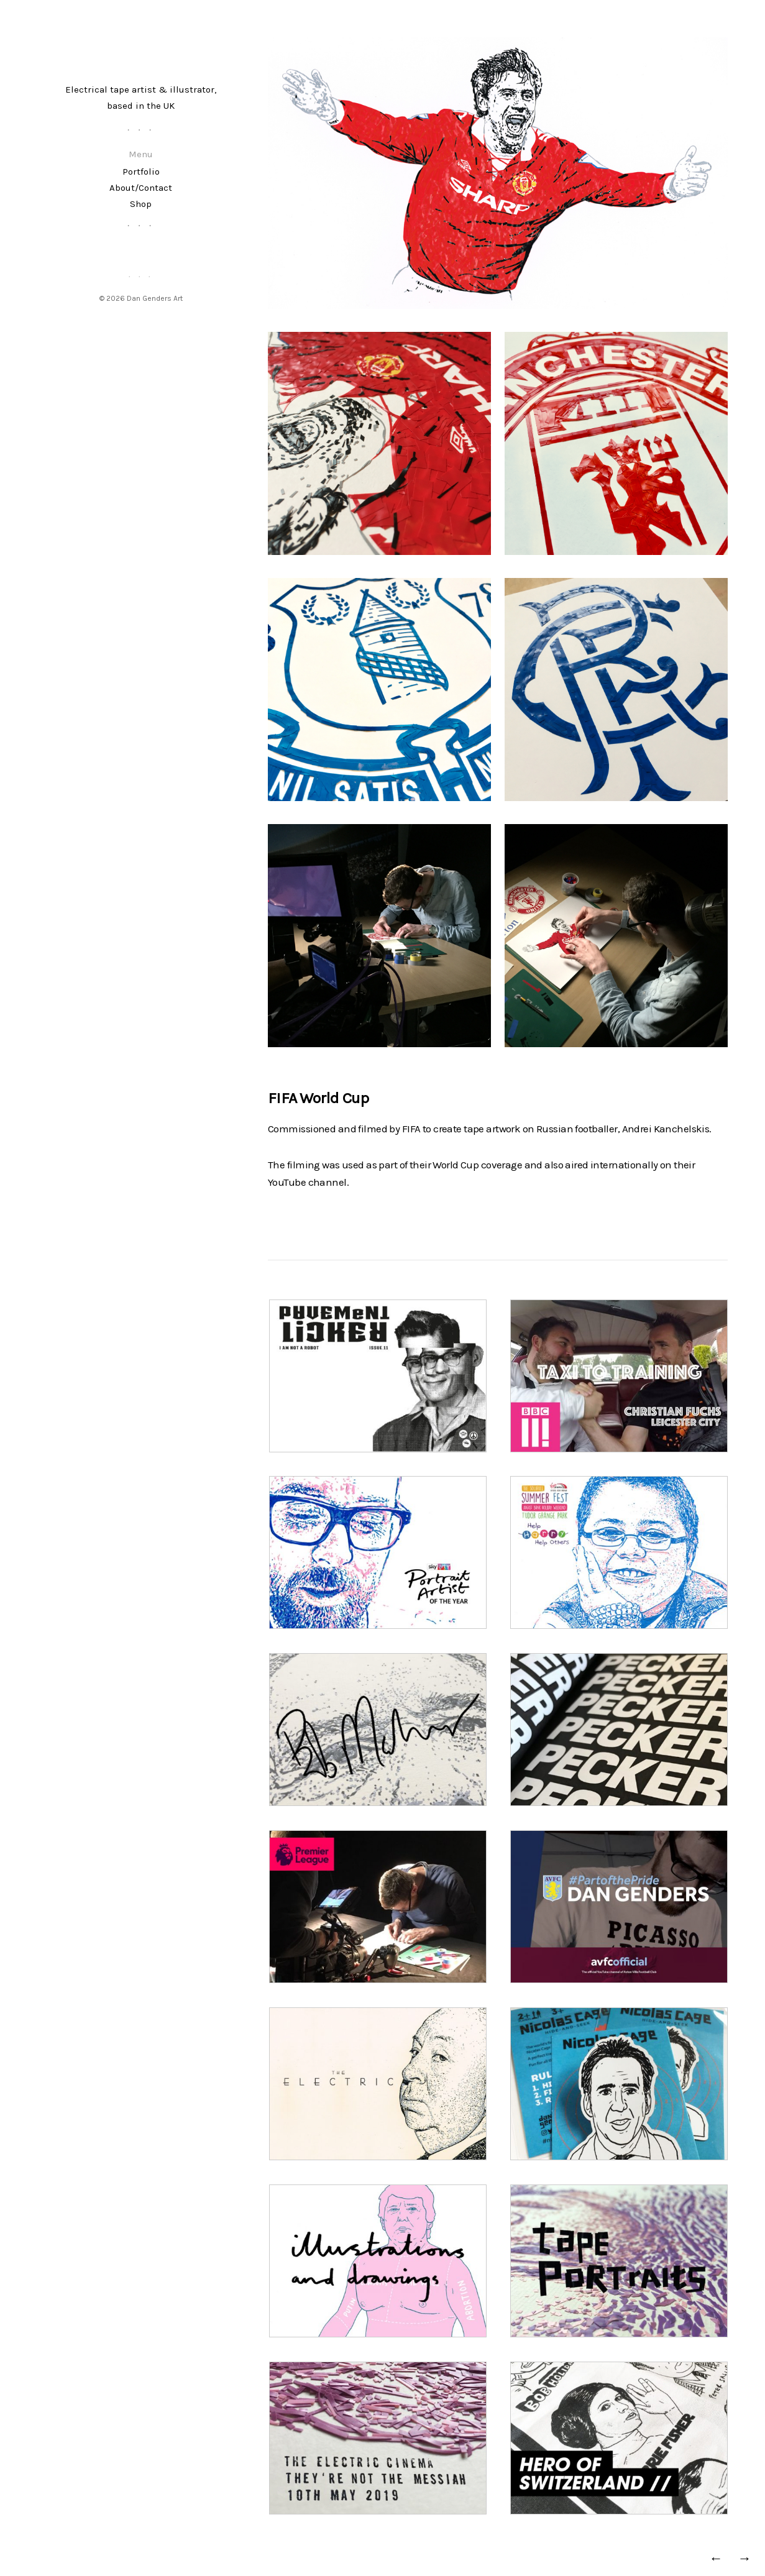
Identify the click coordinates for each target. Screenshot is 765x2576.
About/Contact (140, 187)
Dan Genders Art (155, 298)
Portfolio (141, 171)
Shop (141, 203)
